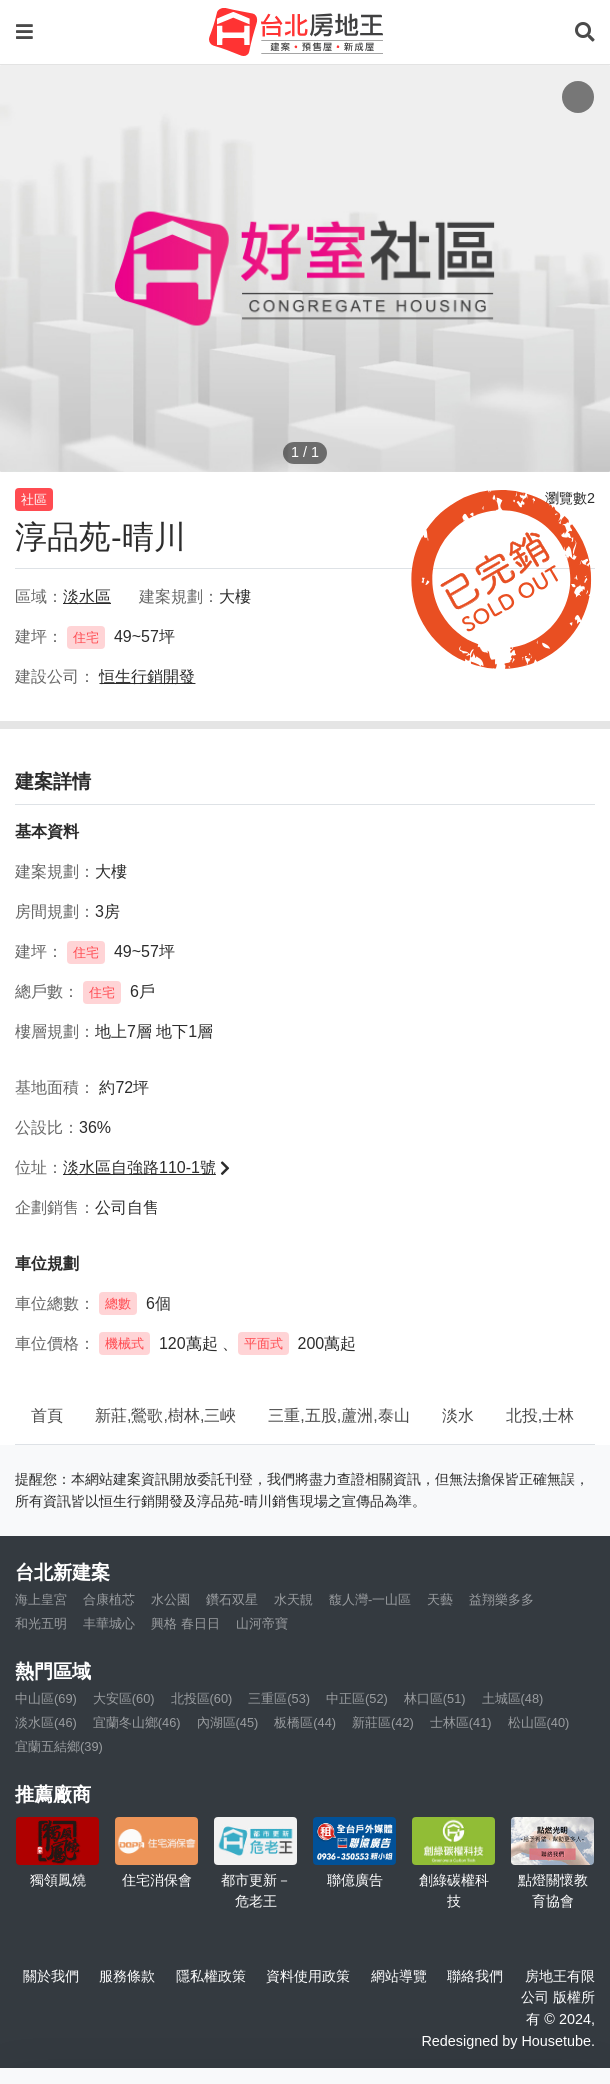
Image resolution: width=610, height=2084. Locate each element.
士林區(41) (461, 1722)
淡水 (458, 1415)
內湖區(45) (228, 1722)
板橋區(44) (305, 1722)
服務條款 (127, 1976)
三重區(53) (279, 1698)
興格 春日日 (185, 1623)
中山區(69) (46, 1698)
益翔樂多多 (501, 1599)
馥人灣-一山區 (370, 1599)
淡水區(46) (46, 1722)
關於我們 (51, 1976)
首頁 (47, 1415)
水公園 (170, 1599)
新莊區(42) (383, 1722)
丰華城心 (109, 1623)
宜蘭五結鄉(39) (59, 1746)
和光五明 (41, 1623)
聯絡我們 (475, 1976)
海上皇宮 (41, 1599)
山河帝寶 (262, 1623)
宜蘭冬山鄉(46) (137, 1722)
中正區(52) (357, 1698)
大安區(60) (124, 1698)
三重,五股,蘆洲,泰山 (338, 1415)
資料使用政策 (308, 1976)
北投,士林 (540, 1415)
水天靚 (293, 1599)
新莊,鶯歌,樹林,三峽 (165, 1415)
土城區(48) (513, 1698)
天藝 (440, 1599)
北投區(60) (202, 1698)
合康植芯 (109, 1599)
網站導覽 (399, 1976)
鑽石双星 (232, 1599)
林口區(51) (435, 1698)
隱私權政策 (211, 1976)
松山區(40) (539, 1722)
